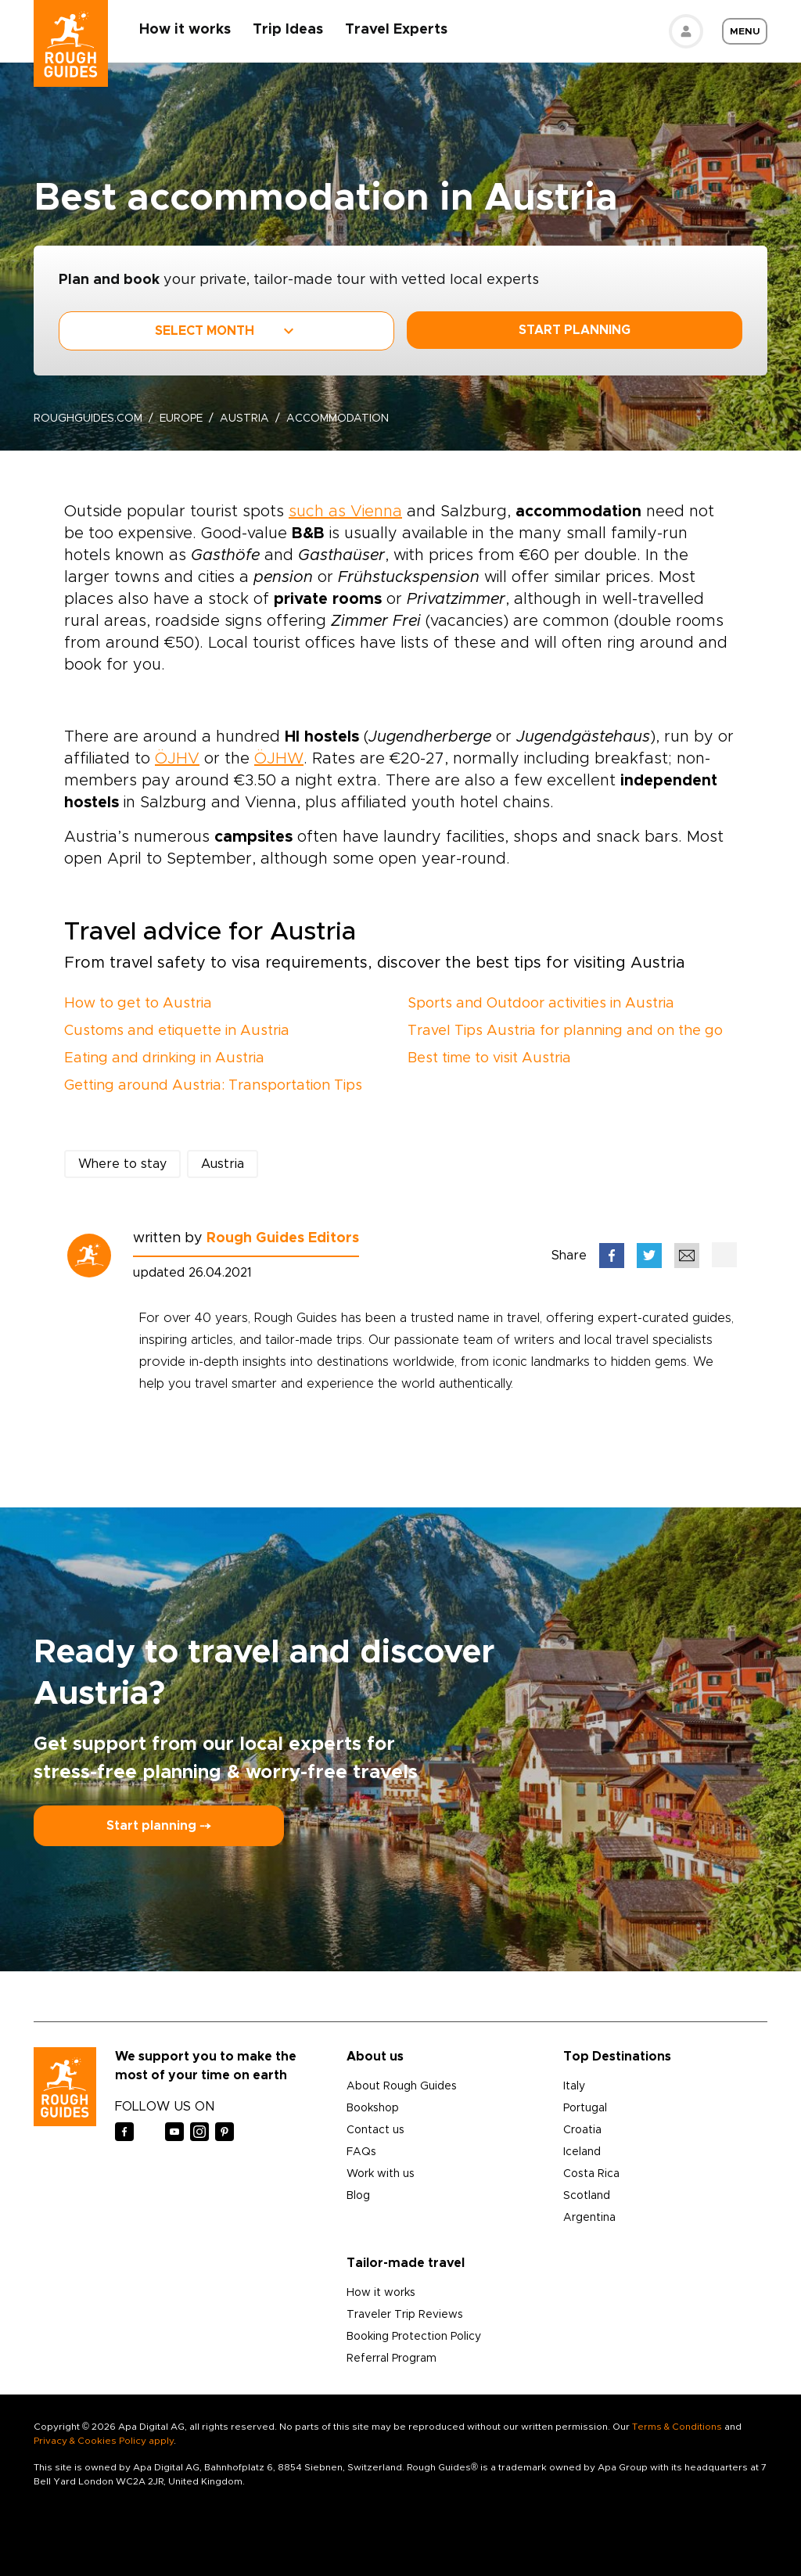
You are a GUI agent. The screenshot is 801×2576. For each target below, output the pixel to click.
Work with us (381, 2173)
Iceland (582, 2152)
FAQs (361, 2152)
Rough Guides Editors (283, 1238)
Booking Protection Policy (414, 2336)
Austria (246, 418)
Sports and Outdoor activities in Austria (541, 1004)
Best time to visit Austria (489, 1058)
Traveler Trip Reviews (405, 2314)
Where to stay (122, 1164)
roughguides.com (88, 418)
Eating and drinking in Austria (164, 1058)
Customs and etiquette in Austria (176, 1031)
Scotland (586, 2195)
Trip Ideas (288, 30)
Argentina (589, 2217)
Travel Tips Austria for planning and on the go (565, 1031)
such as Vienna (345, 511)
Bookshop (373, 2108)
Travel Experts (397, 30)
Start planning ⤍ (158, 1826)
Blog (358, 2195)
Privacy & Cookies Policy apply (104, 2440)
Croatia (582, 2130)
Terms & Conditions (677, 2426)
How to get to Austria (138, 1004)
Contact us (375, 2130)
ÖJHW (279, 759)
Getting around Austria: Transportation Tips (213, 1086)
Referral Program (391, 2358)
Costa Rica (591, 2173)
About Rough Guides (402, 2086)
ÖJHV (177, 759)
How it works (186, 30)
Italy (574, 2086)
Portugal (585, 2108)
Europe (182, 418)
